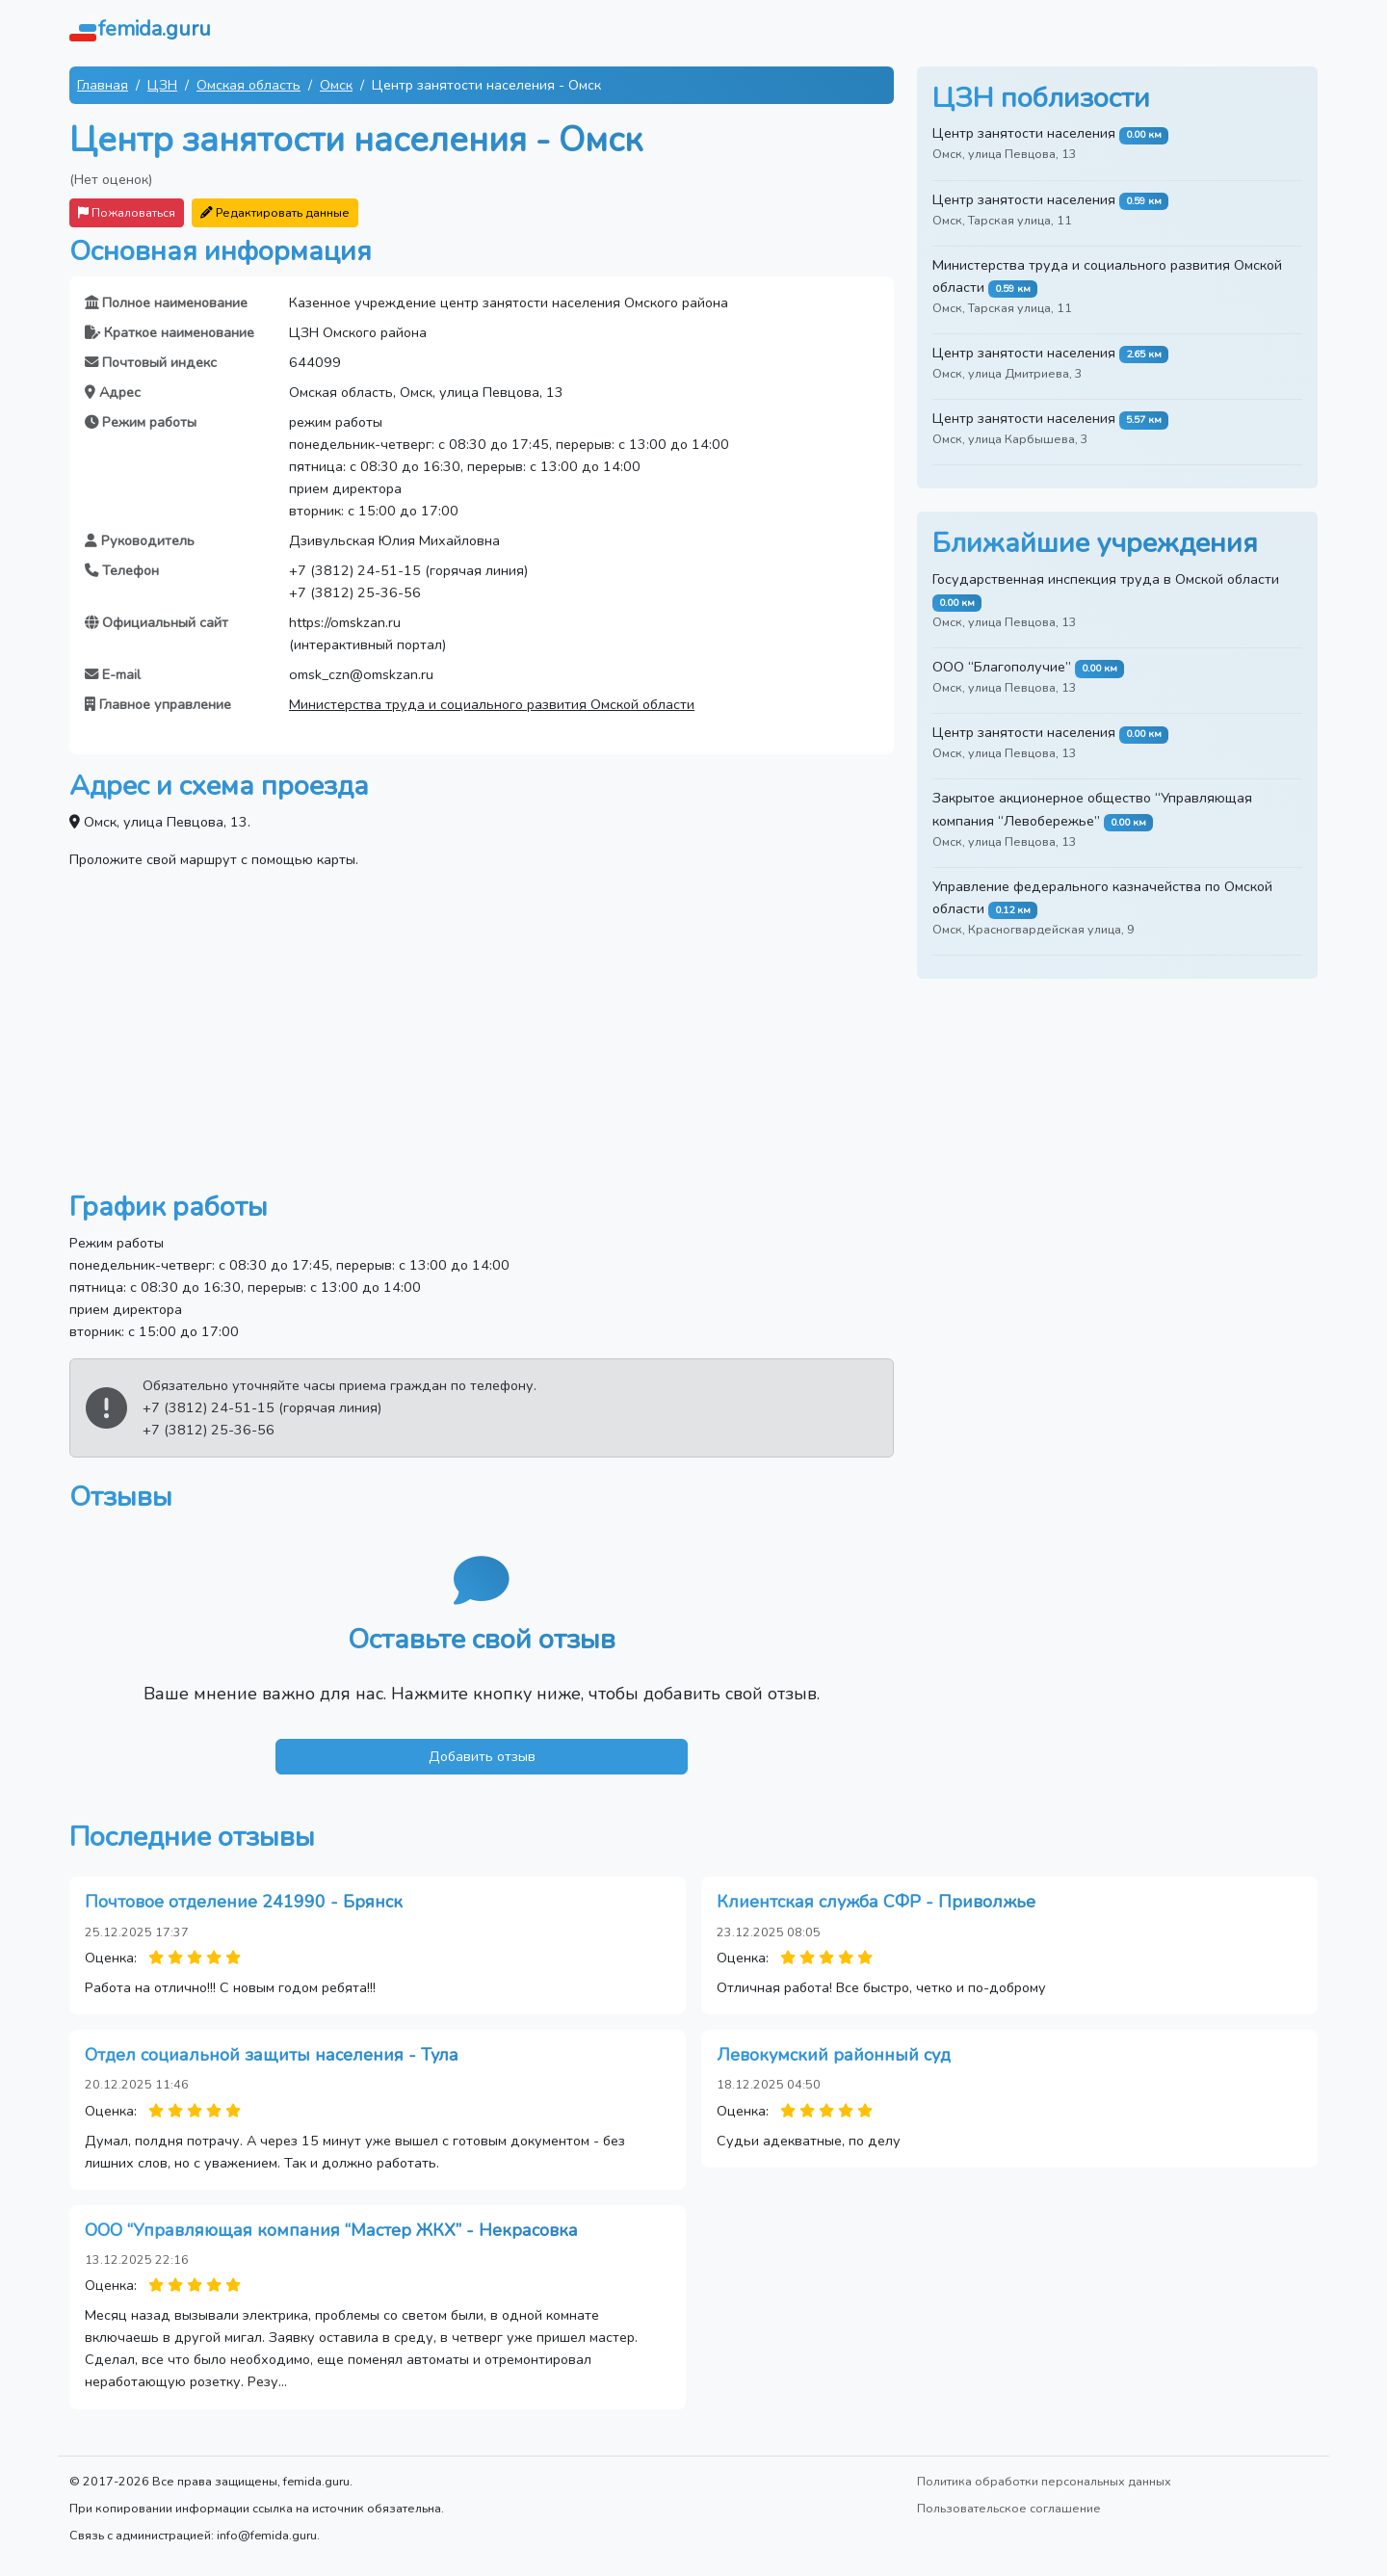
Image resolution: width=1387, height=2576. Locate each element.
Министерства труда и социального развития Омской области (491, 704)
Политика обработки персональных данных (1044, 2481)
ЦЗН (162, 84)
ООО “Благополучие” (1001, 666)
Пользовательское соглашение (1009, 2508)
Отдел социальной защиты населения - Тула (271, 2054)
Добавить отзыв (482, 1756)
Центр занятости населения (1023, 133)
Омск (336, 84)
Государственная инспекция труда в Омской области (1105, 579)
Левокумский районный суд (834, 2054)
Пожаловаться (126, 212)
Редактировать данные (275, 212)
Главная (102, 84)
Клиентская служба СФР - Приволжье (876, 1901)
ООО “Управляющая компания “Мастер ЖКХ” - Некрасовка (331, 2230)
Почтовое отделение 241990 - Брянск (244, 1901)
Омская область (248, 84)
